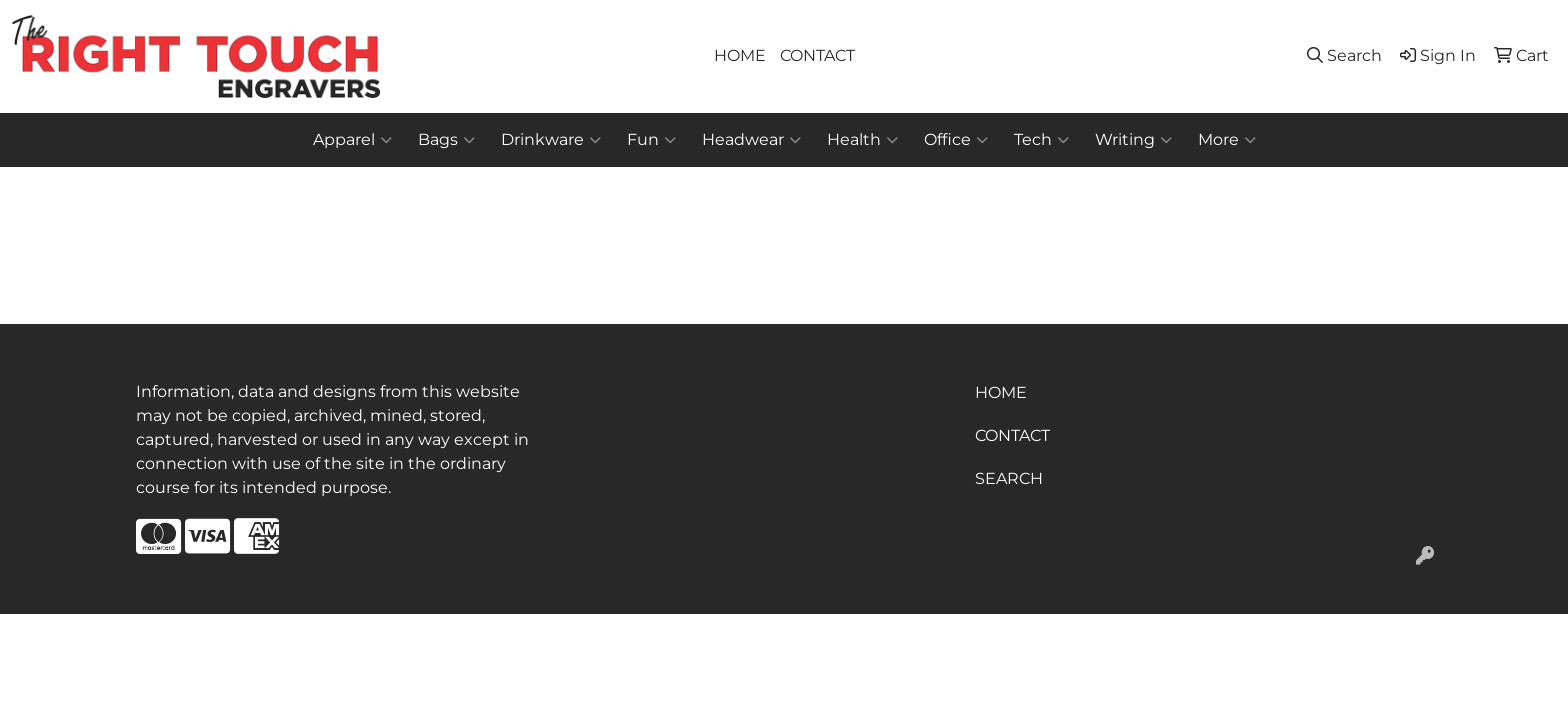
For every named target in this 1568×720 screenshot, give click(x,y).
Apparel (352, 140)
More (1227, 140)
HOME (740, 55)
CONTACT (817, 55)
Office (956, 140)
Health (862, 140)
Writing (1133, 140)
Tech (1041, 140)
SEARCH (1009, 478)
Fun (651, 140)
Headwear (751, 140)
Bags (446, 140)
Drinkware (551, 140)
